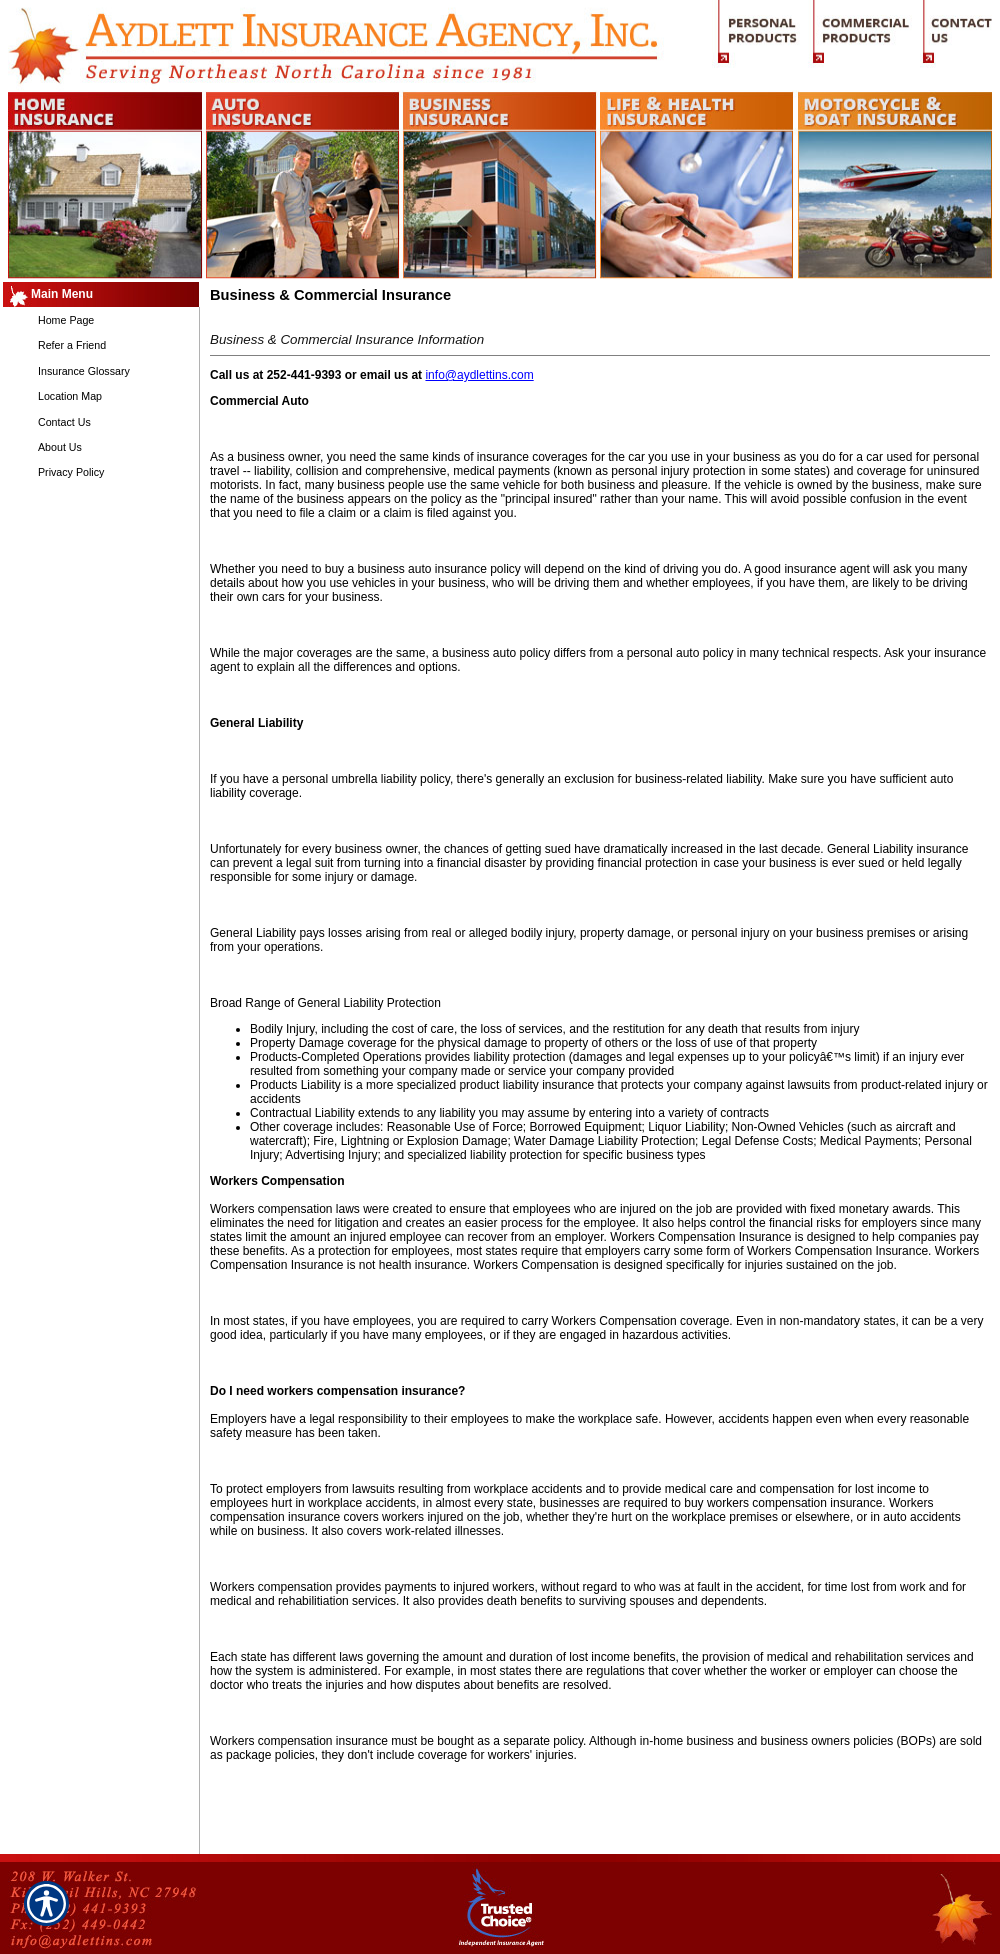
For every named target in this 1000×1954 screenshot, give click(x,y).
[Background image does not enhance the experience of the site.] (100, 294)
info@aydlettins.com (479, 375)
